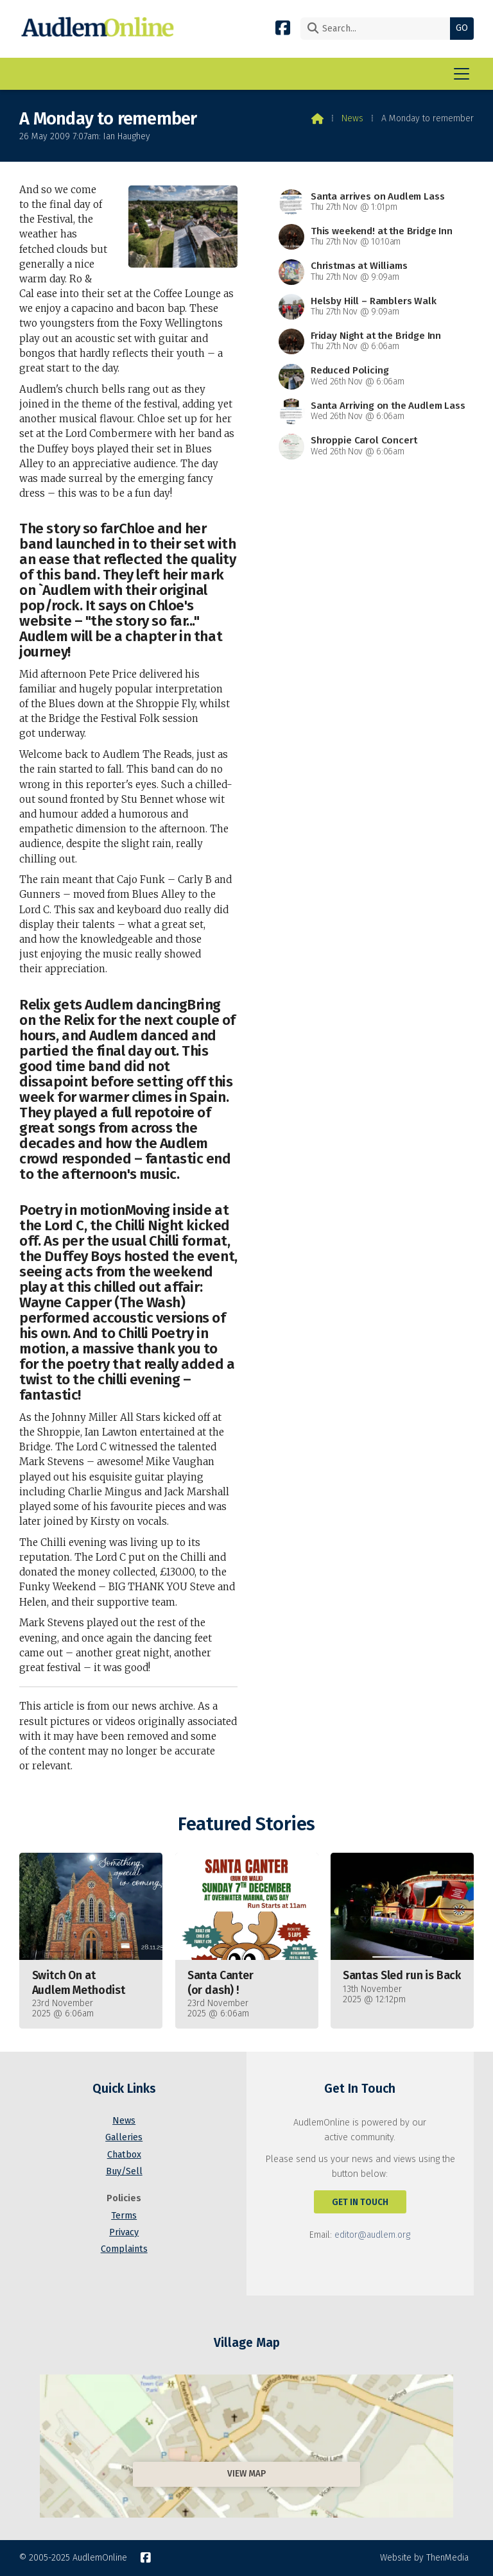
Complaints (124, 2249)
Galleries (124, 2137)
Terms (124, 2215)
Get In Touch (360, 2202)
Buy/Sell (124, 2171)
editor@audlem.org (372, 2234)
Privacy (124, 2232)
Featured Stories (246, 1824)
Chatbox (124, 2154)
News (352, 118)
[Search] (378, 28)
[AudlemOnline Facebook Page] (282, 27)
